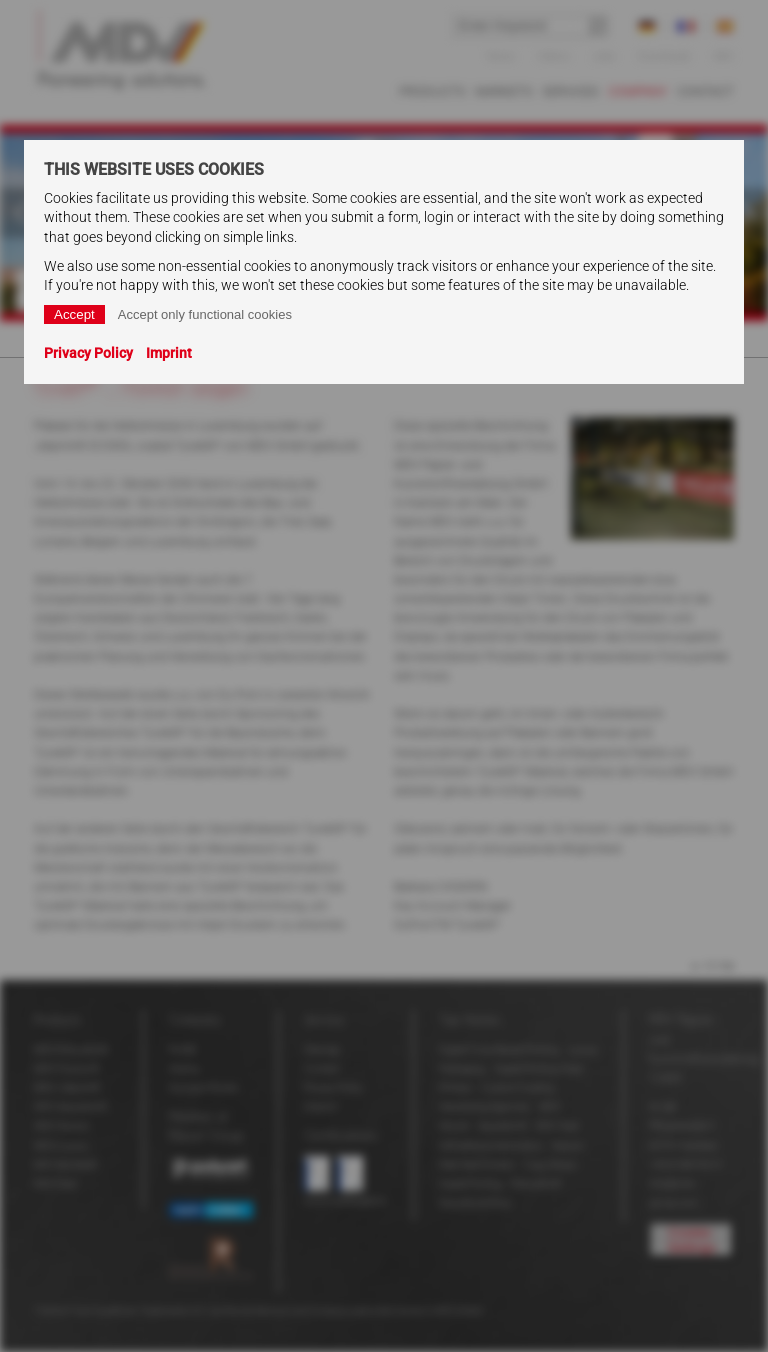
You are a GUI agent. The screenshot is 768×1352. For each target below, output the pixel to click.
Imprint (169, 353)
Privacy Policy (88, 353)
